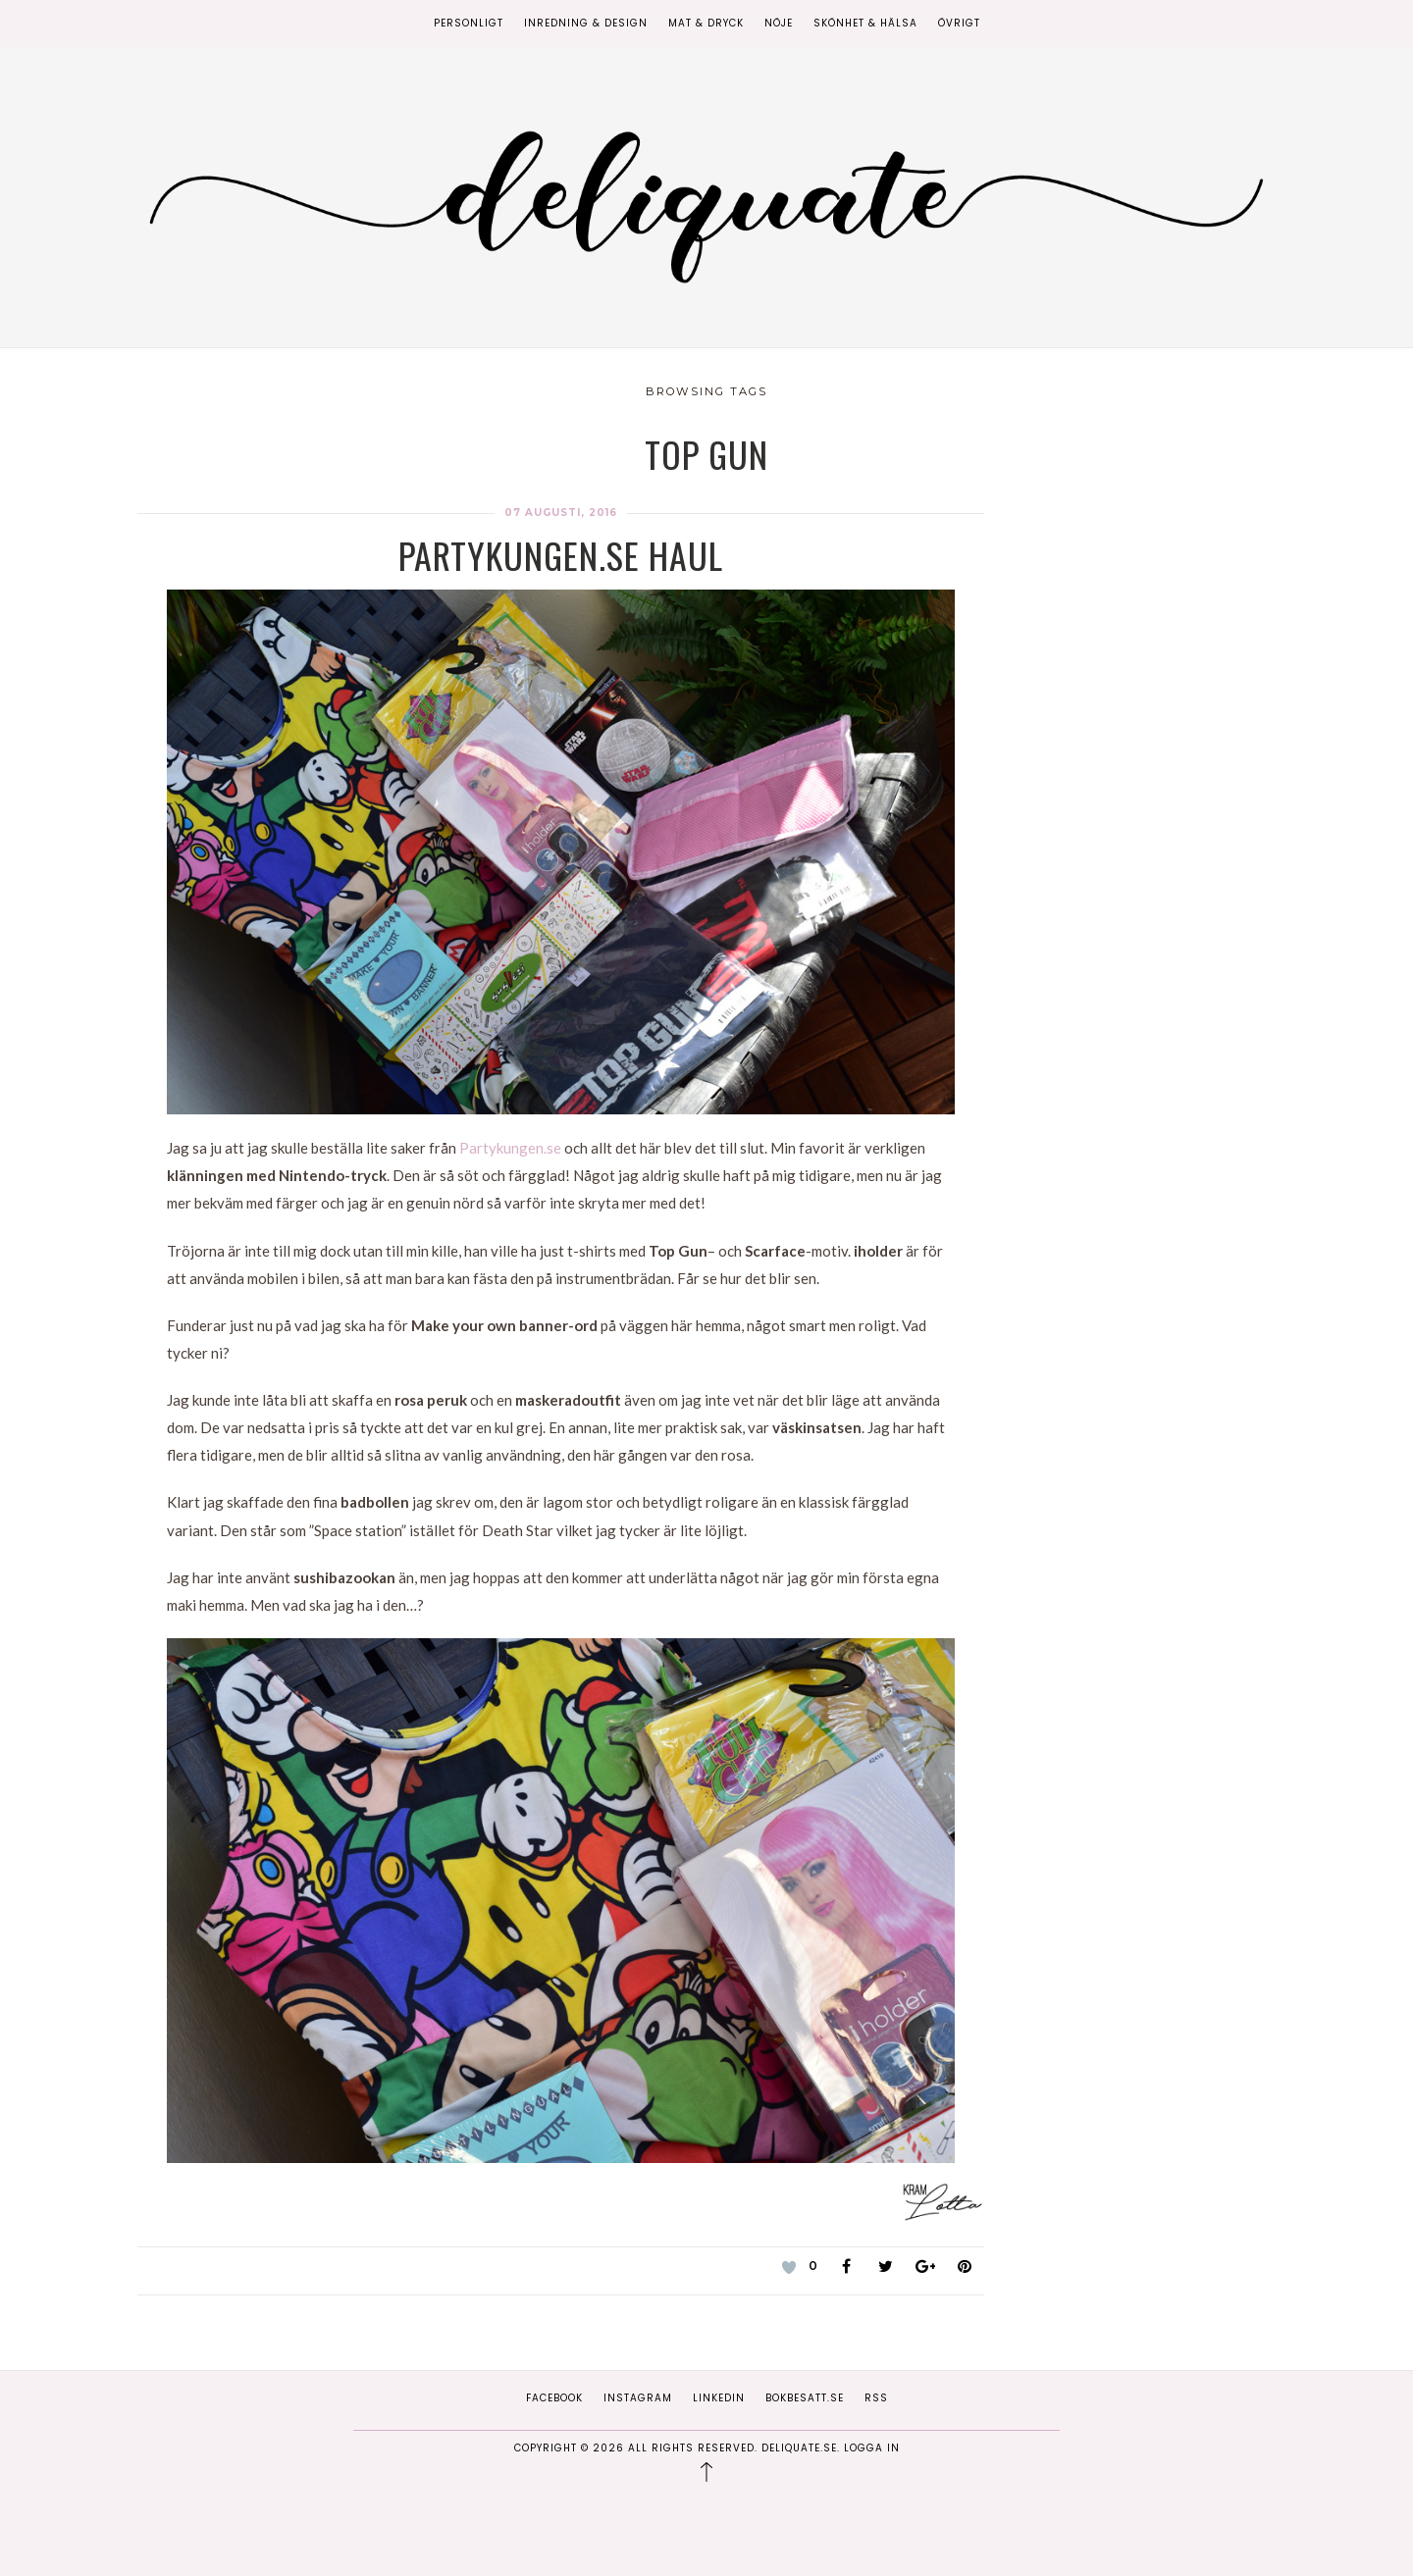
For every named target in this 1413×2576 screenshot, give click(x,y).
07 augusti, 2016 (560, 512)
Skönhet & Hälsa (865, 23)
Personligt (468, 23)
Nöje (778, 23)
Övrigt (959, 23)
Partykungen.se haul (560, 555)
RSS (876, 2398)
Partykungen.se (510, 1148)
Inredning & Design (586, 23)
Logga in (872, 2448)
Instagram (637, 2398)
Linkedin (719, 2398)
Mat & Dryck (706, 23)
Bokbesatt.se (804, 2398)
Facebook (554, 2398)
